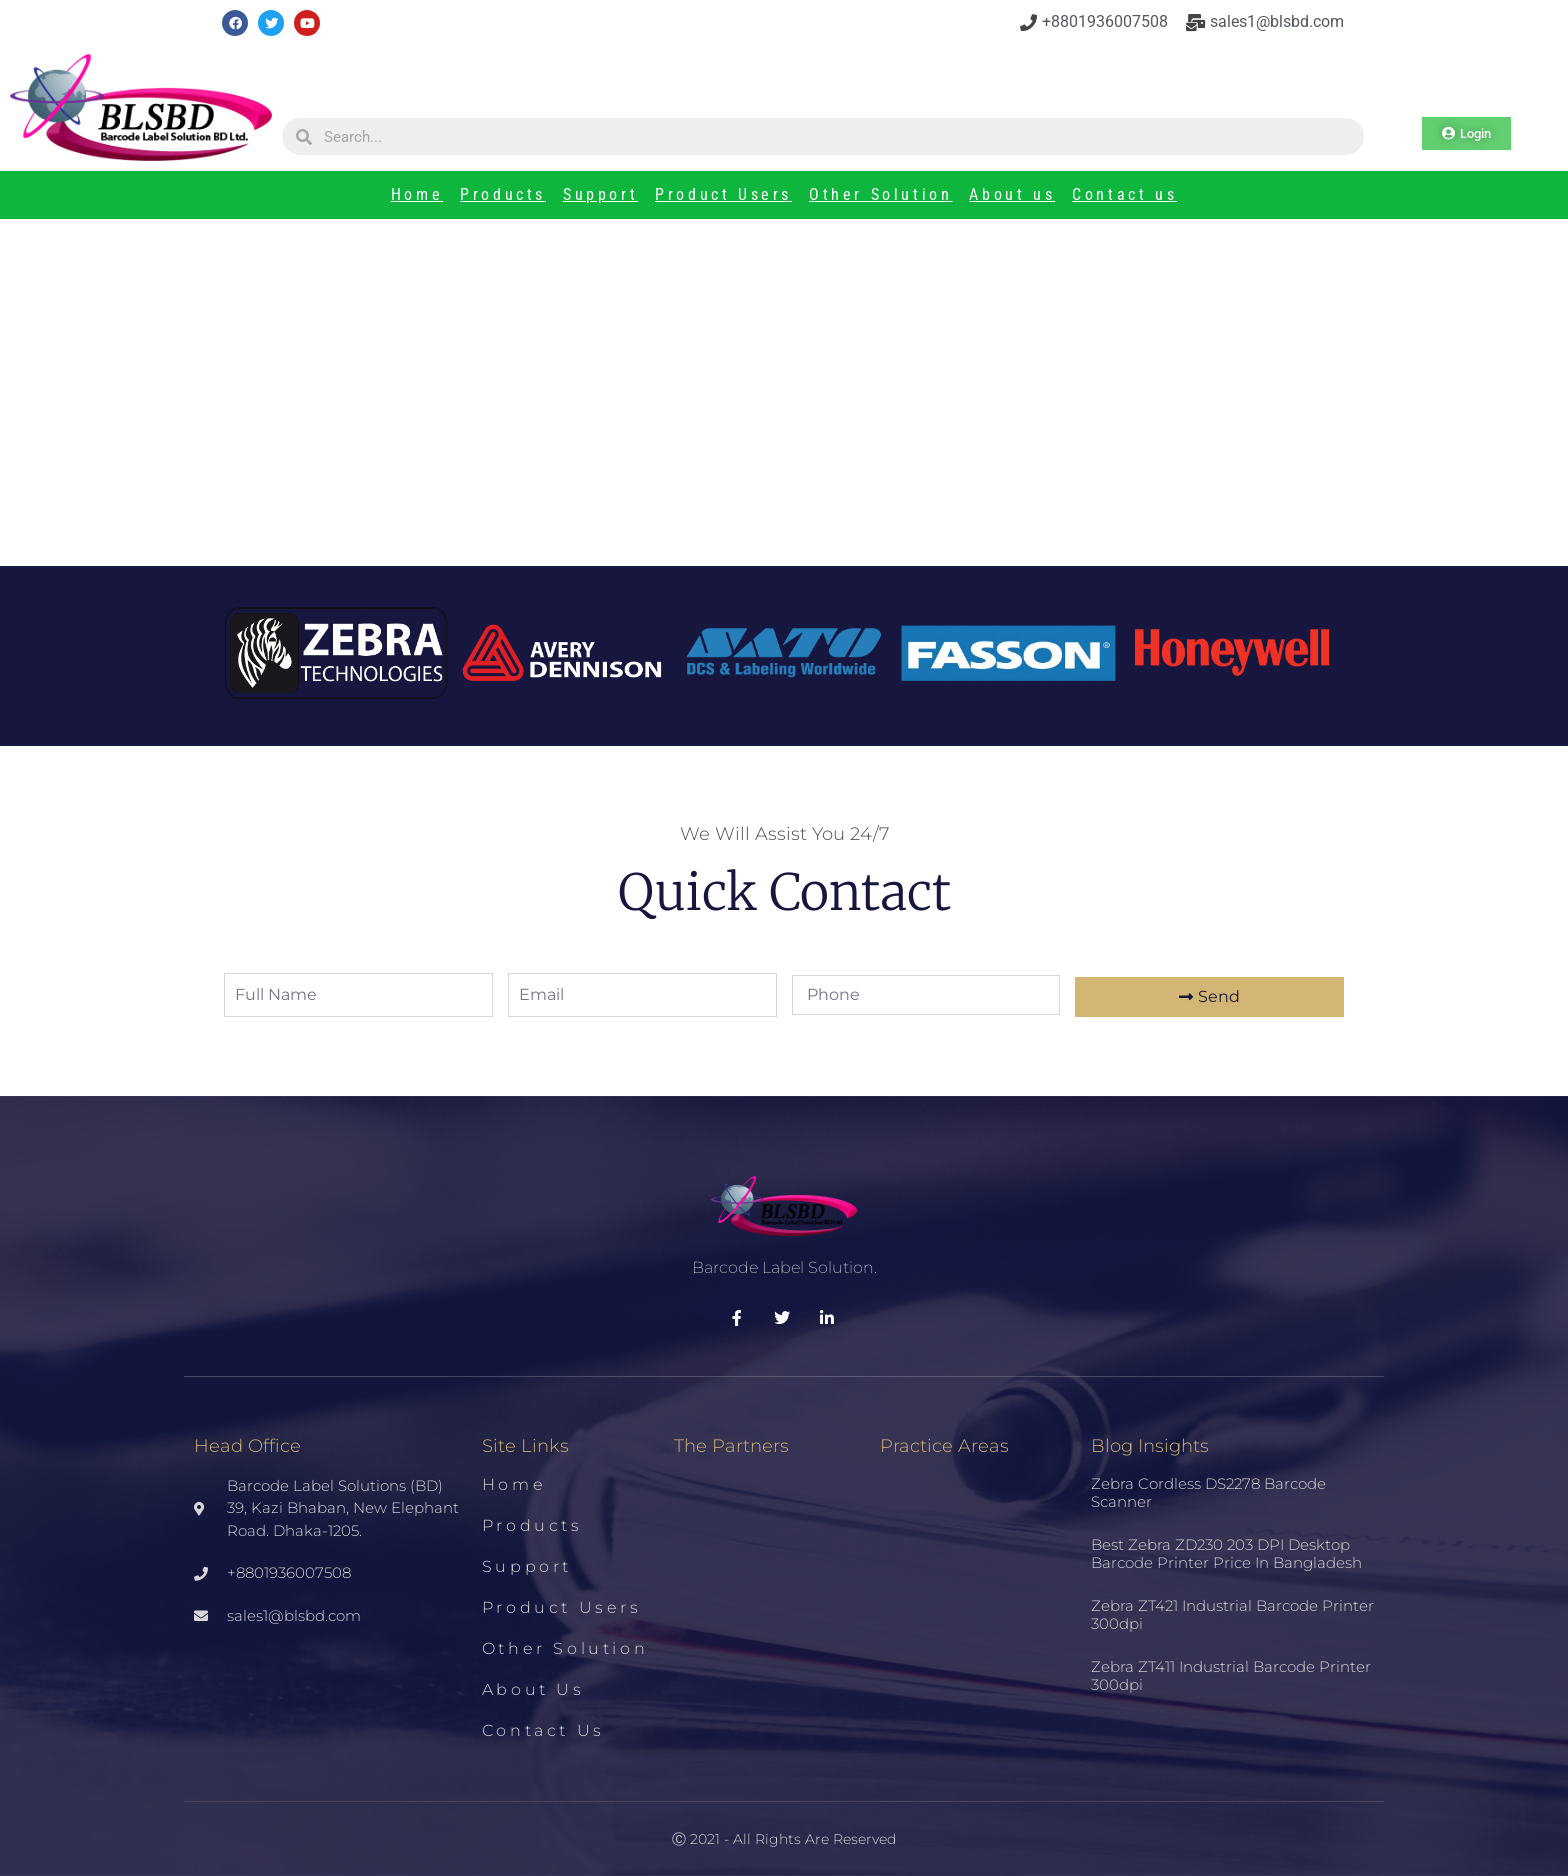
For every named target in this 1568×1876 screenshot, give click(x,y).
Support (600, 194)
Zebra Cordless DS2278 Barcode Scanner (1208, 1492)
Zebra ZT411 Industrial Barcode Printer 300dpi (1231, 1675)
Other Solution (880, 194)
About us (1012, 194)
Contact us (1124, 194)
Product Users (723, 194)
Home (417, 194)
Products (503, 194)
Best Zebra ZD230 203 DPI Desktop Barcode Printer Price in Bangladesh (1226, 1553)
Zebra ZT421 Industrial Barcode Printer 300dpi (1232, 1614)
